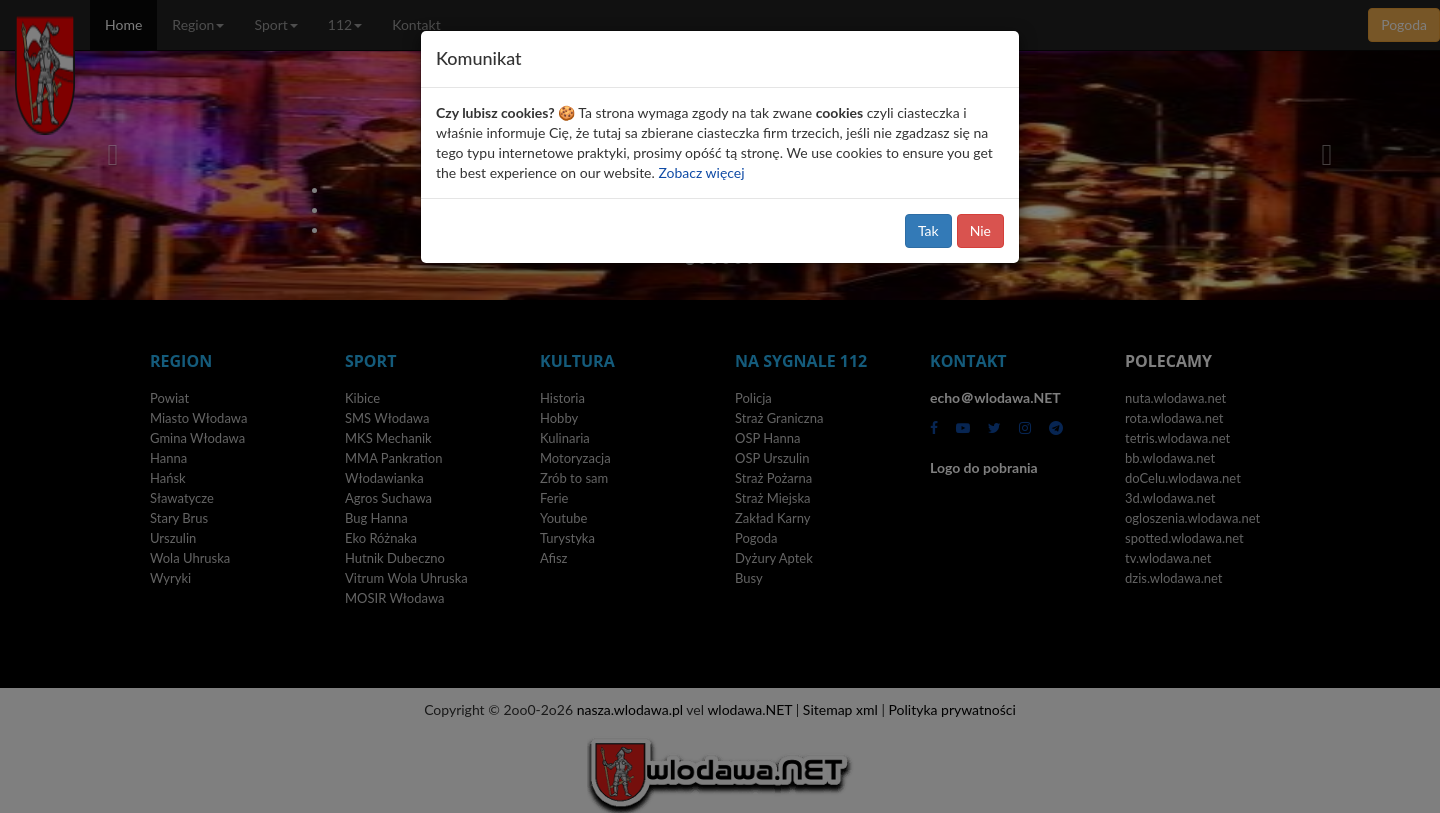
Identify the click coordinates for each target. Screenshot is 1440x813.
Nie (980, 230)
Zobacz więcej (701, 172)
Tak (928, 230)
